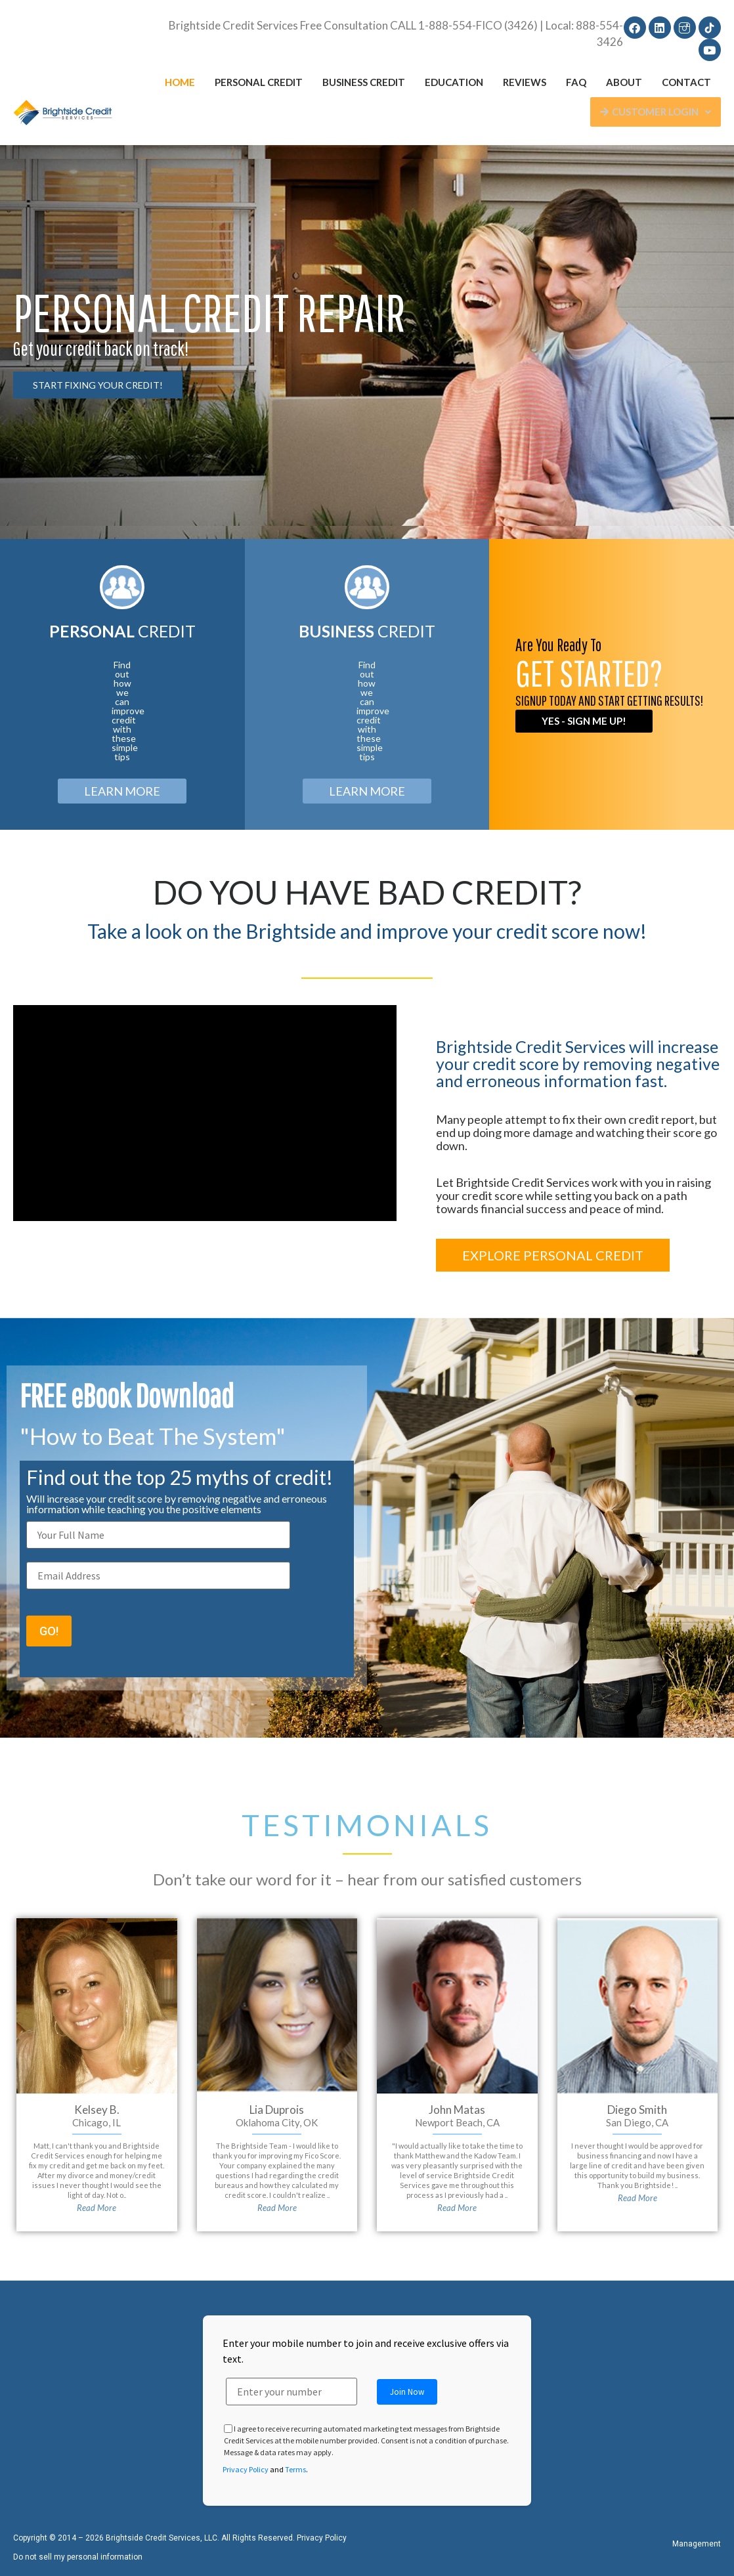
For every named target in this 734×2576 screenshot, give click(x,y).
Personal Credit (259, 82)
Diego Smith (637, 2109)
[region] (367, 342)
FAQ (576, 82)
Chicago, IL (96, 2122)
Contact (686, 82)
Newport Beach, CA (457, 2122)
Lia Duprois (276, 2109)
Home (180, 82)
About (624, 82)
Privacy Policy (246, 2469)
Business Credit (363, 82)
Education (454, 82)
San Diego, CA (637, 2122)
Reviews (524, 82)
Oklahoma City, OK (277, 2122)
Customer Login (655, 112)
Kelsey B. (96, 2109)
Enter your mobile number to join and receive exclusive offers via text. (366, 2350)
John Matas (457, 2109)
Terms (295, 2469)
